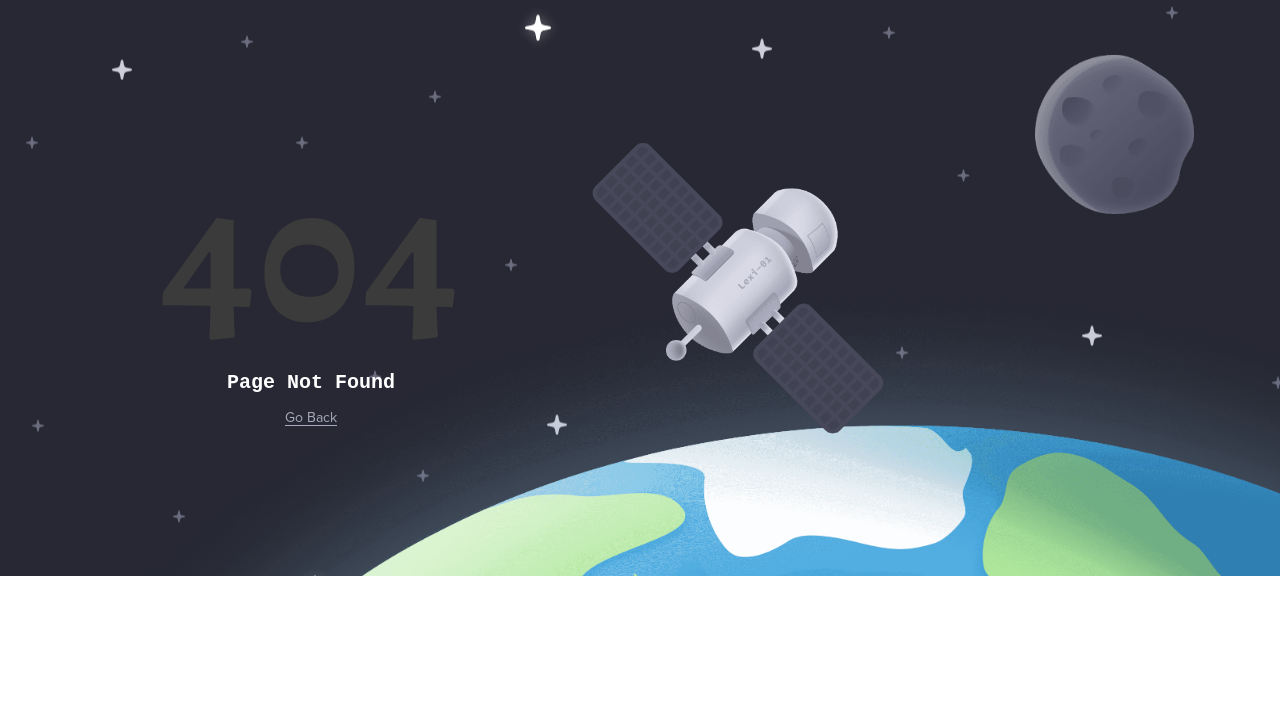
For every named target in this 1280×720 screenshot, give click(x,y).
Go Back (311, 417)
